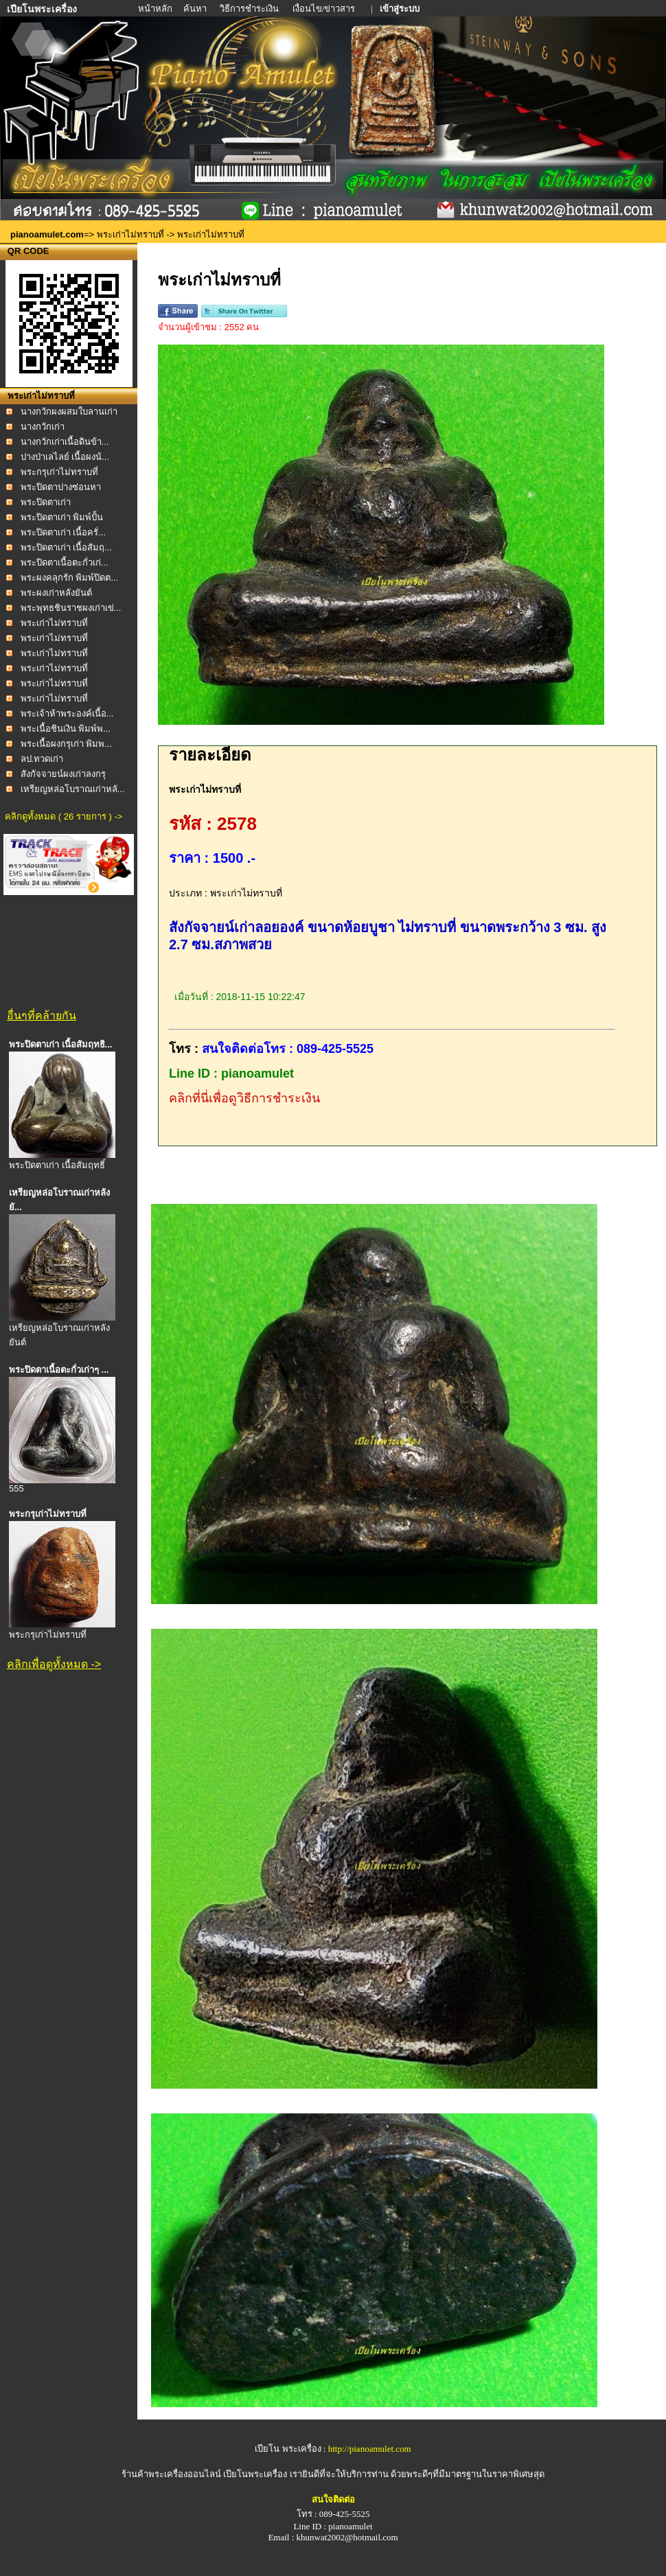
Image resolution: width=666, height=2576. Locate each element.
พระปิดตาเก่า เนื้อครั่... (63, 532)
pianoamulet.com (47, 234)
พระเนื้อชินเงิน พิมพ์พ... (66, 728)
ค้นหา (195, 8)
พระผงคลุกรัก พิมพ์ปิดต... (69, 577)
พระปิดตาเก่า (46, 502)
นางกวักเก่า (43, 426)
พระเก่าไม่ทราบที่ (130, 234)
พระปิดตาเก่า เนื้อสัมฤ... (66, 547)
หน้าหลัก (156, 8)
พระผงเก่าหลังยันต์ (56, 593)
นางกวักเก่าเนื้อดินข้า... (65, 442)
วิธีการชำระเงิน (250, 8)
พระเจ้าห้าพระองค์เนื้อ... (67, 713)
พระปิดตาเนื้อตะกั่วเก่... (64, 562)
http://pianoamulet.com (369, 2449)
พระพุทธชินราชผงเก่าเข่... (71, 608)
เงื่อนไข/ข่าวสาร (325, 8)
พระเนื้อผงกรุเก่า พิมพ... (66, 744)
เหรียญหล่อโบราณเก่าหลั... (73, 789)
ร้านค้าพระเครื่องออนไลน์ (172, 2474)
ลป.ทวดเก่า (42, 759)
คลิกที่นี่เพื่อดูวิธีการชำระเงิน (244, 1098)
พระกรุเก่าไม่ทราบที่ (59, 472)
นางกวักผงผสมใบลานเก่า (69, 411)
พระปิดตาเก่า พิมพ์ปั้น (62, 517)
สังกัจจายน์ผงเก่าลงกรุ (63, 774)
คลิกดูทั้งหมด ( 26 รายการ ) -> (63, 816)
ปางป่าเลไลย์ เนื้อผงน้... (65, 457)
